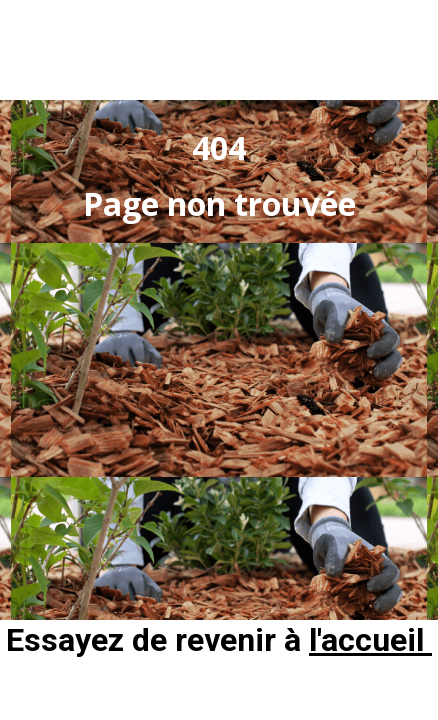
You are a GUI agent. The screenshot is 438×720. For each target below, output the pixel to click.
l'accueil (370, 640)
